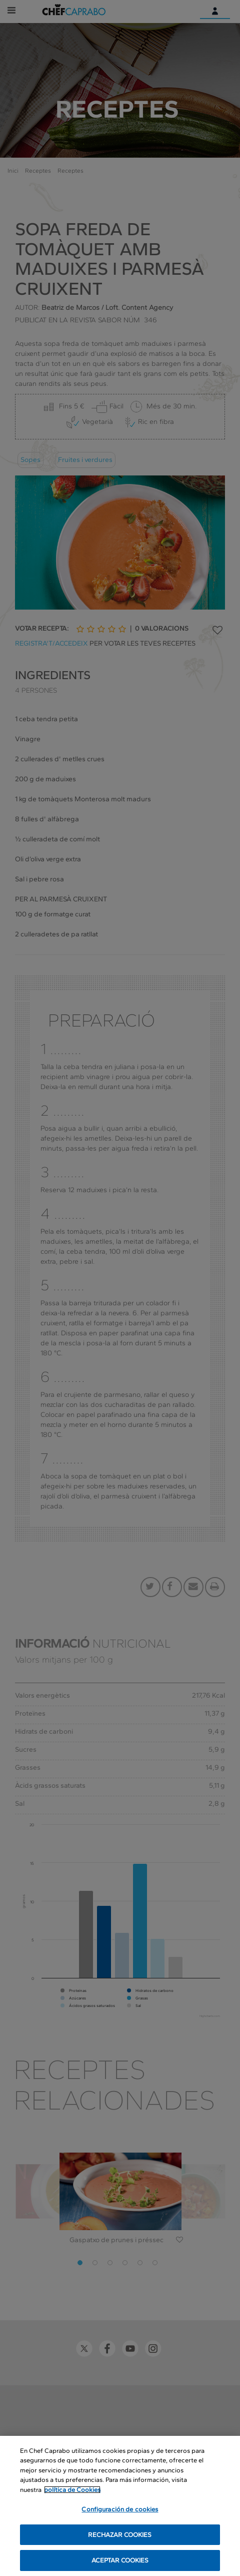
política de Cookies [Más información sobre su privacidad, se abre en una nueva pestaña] (72, 2490)
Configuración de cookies (120, 2509)
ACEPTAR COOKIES (120, 2561)
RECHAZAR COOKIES (120, 2535)
